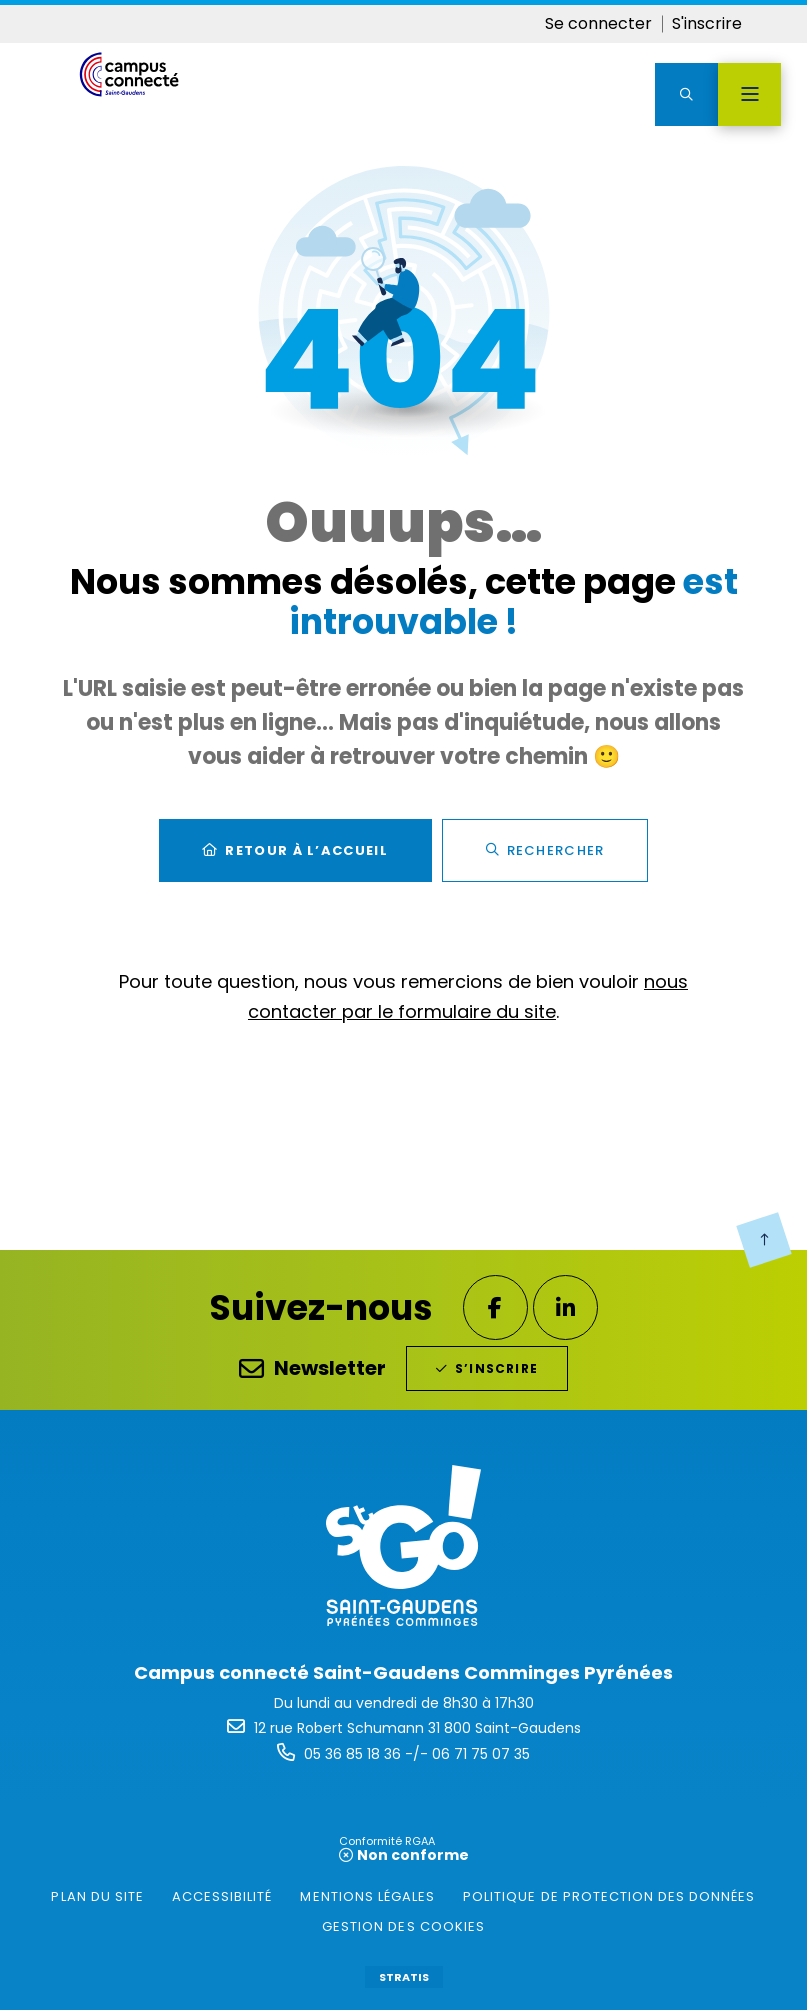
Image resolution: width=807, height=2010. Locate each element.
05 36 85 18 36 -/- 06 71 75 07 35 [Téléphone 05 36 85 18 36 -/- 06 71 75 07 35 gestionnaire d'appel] (417, 1754)
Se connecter (598, 23)
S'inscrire (707, 23)
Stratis (404, 1977)
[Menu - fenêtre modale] (749, 94)
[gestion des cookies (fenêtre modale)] (403, 1927)
